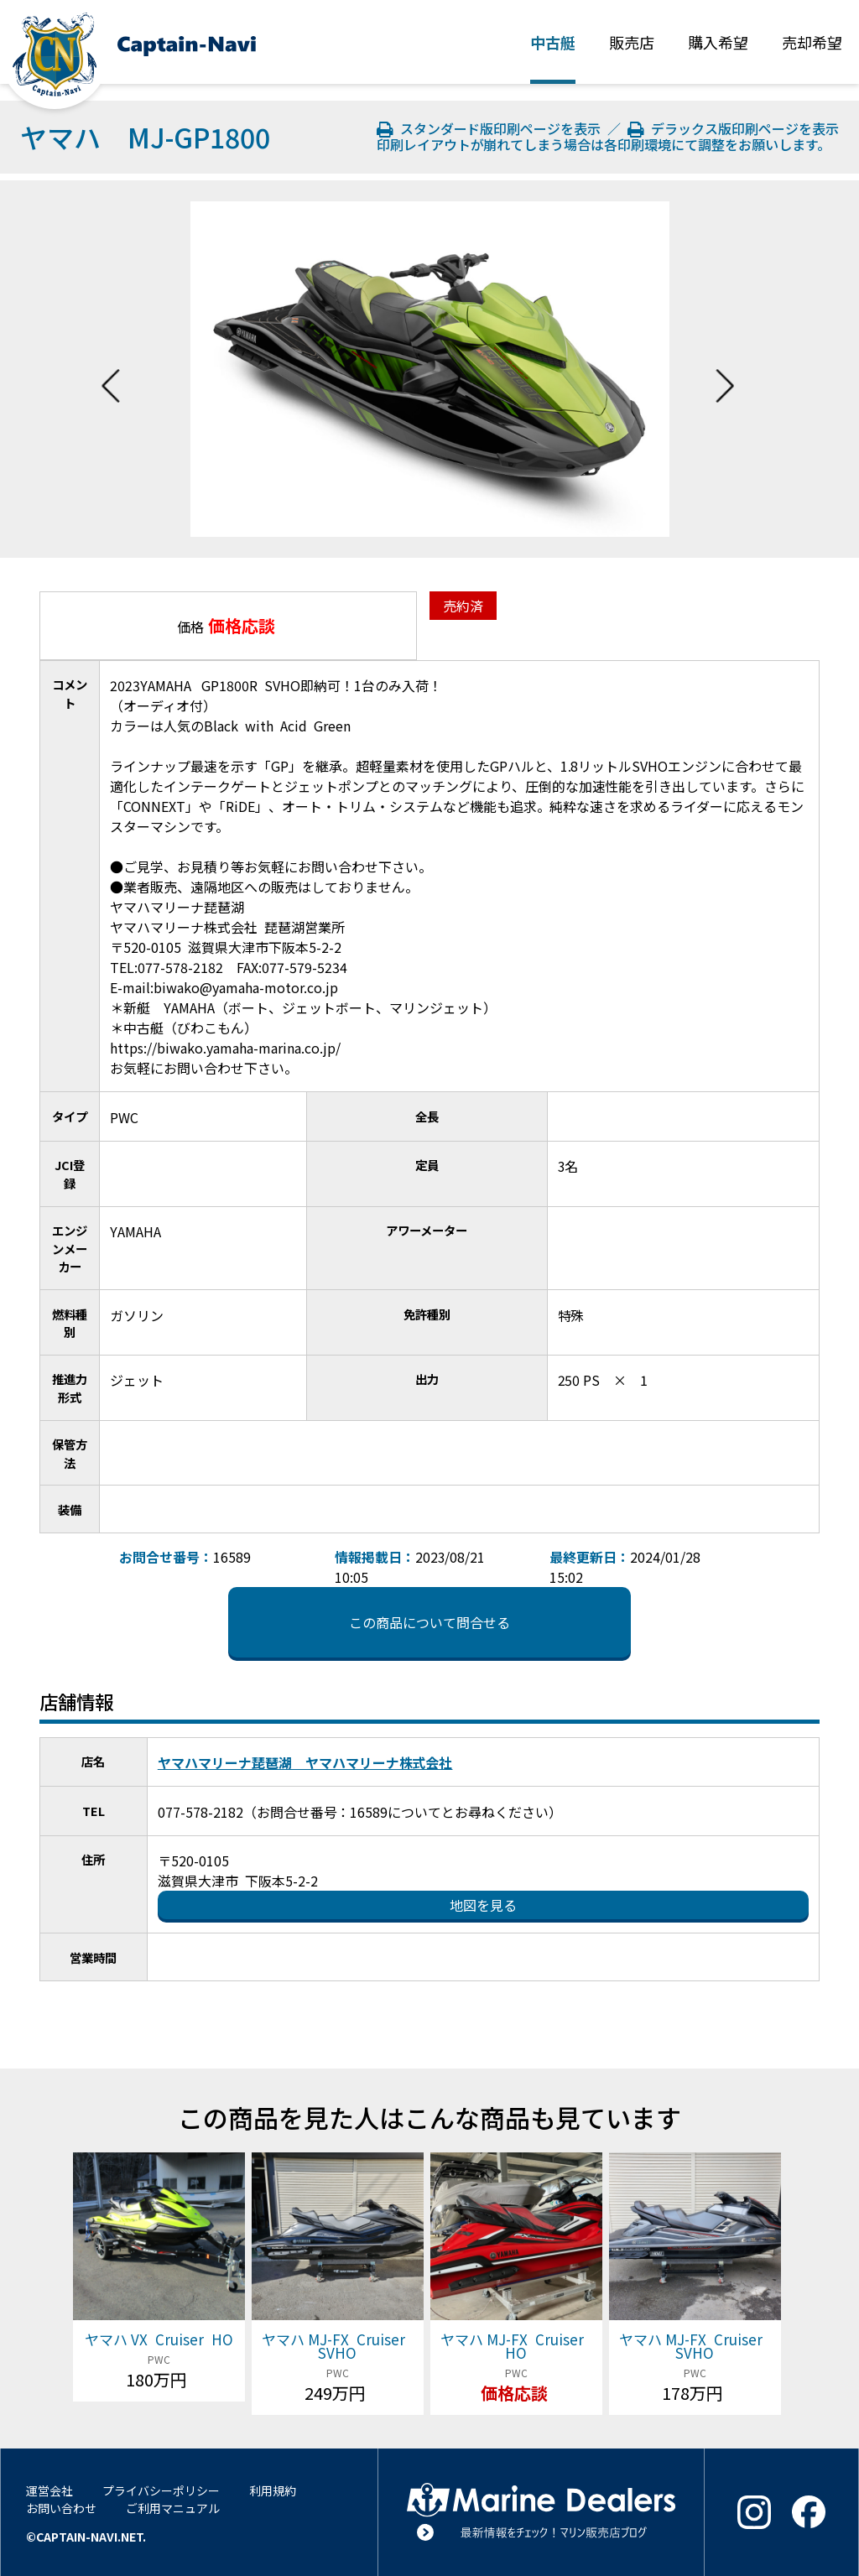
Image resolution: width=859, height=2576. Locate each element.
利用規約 (272, 2490)
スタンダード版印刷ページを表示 (491, 128)
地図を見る (483, 1905)
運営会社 (49, 2490)
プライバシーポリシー (161, 2490)
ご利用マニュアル (173, 2508)
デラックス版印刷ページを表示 (733, 128)
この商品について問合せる (429, 1622)
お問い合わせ (61, 2508)
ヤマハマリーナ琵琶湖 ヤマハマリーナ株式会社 (305, 1762)
